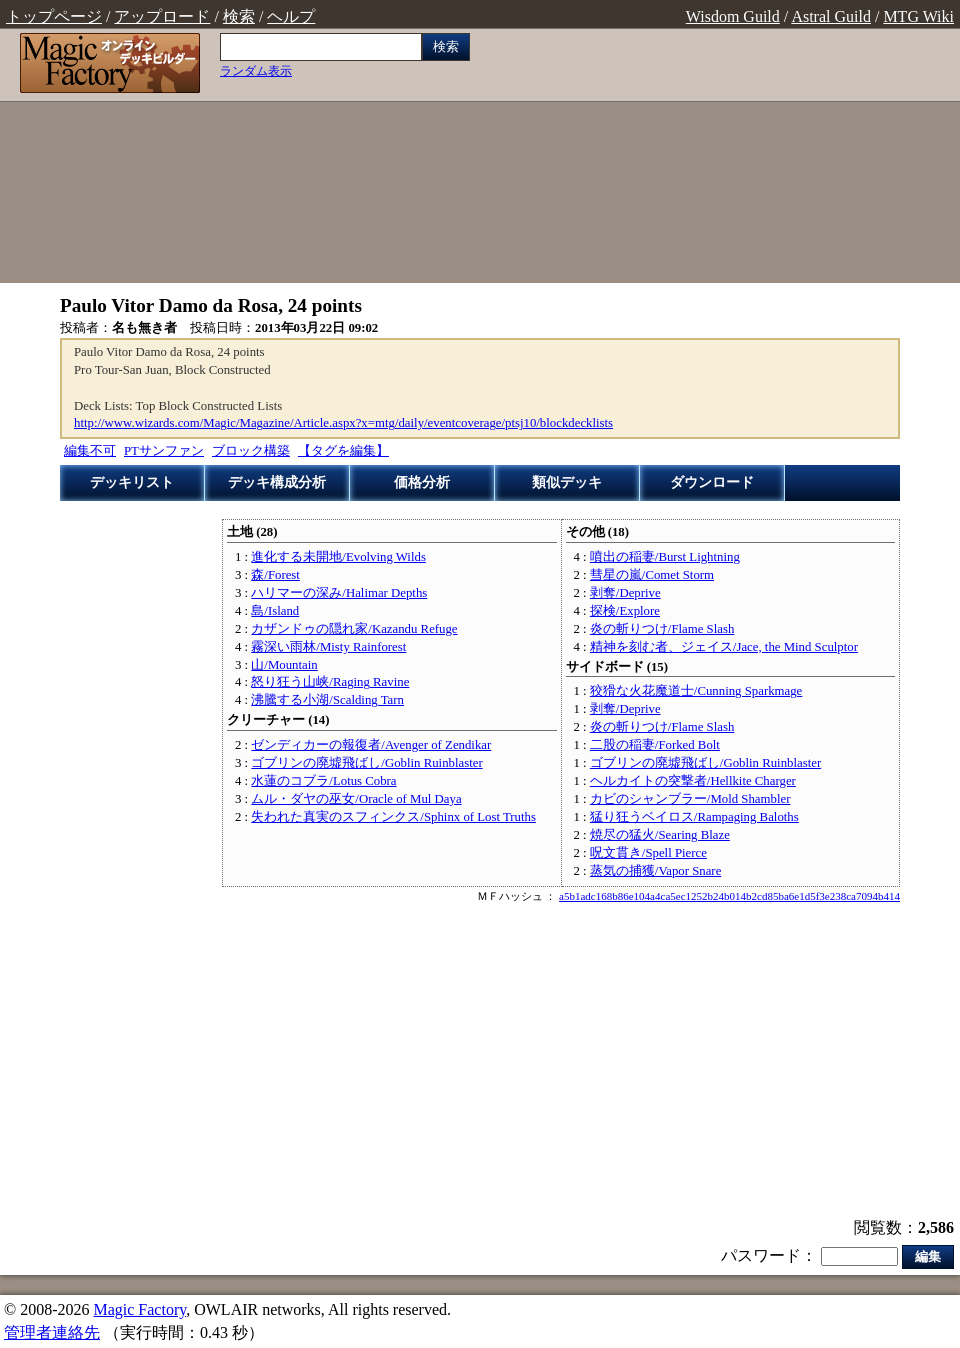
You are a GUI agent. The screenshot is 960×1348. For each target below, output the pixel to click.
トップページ (54, 16)
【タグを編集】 (343, 451)
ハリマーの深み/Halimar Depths (339, 593)
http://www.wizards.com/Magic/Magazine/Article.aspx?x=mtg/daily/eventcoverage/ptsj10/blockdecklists (343, 423)
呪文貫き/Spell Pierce (648, 853)
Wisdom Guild (733, 16)
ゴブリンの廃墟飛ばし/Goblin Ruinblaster (366, 763)
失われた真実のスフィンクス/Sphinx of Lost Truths (393, 817)
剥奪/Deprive (625, 593)
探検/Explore (625, 611)
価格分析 (422, 482)
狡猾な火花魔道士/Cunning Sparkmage (696, 691)
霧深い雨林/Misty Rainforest (328, 647)
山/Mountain (284, 665)
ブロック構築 (251, 451)
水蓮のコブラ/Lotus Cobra (323, 781)
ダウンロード (712, 482)
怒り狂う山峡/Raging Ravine (330, 682)
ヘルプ (291, 16)
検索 (239, 16)
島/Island (275, 611)
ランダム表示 (256, 71)
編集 (928, 1256)
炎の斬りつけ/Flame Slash (662, 629)
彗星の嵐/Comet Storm (652, 575)
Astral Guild (831, 16)
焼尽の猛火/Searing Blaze (660, 835)
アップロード (162, 16)
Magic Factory (139, 1309)
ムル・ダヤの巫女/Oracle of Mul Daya (356, 799)
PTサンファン (164, 451)
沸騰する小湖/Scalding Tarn (327, 700)
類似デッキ (567, 482)
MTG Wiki (918, 16)
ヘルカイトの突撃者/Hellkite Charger (693, 781)
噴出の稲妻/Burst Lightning (665, 557)
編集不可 (90, 451)
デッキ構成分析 (277, 482)
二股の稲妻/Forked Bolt (655, 745)
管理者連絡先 (52, 1332)
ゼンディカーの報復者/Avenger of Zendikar (371, 745)
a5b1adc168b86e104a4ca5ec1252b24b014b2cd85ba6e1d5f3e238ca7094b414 (729, 896)
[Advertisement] (720, 158)
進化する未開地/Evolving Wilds (338, 557)
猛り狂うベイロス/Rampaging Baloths (694, 817)
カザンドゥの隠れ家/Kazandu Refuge (354, 629)
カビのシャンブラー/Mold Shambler (690, 799)
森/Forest (275, 575)
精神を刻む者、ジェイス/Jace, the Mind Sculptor (724, 647)
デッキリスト (132, 482)
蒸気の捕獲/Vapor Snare (655, 871)
